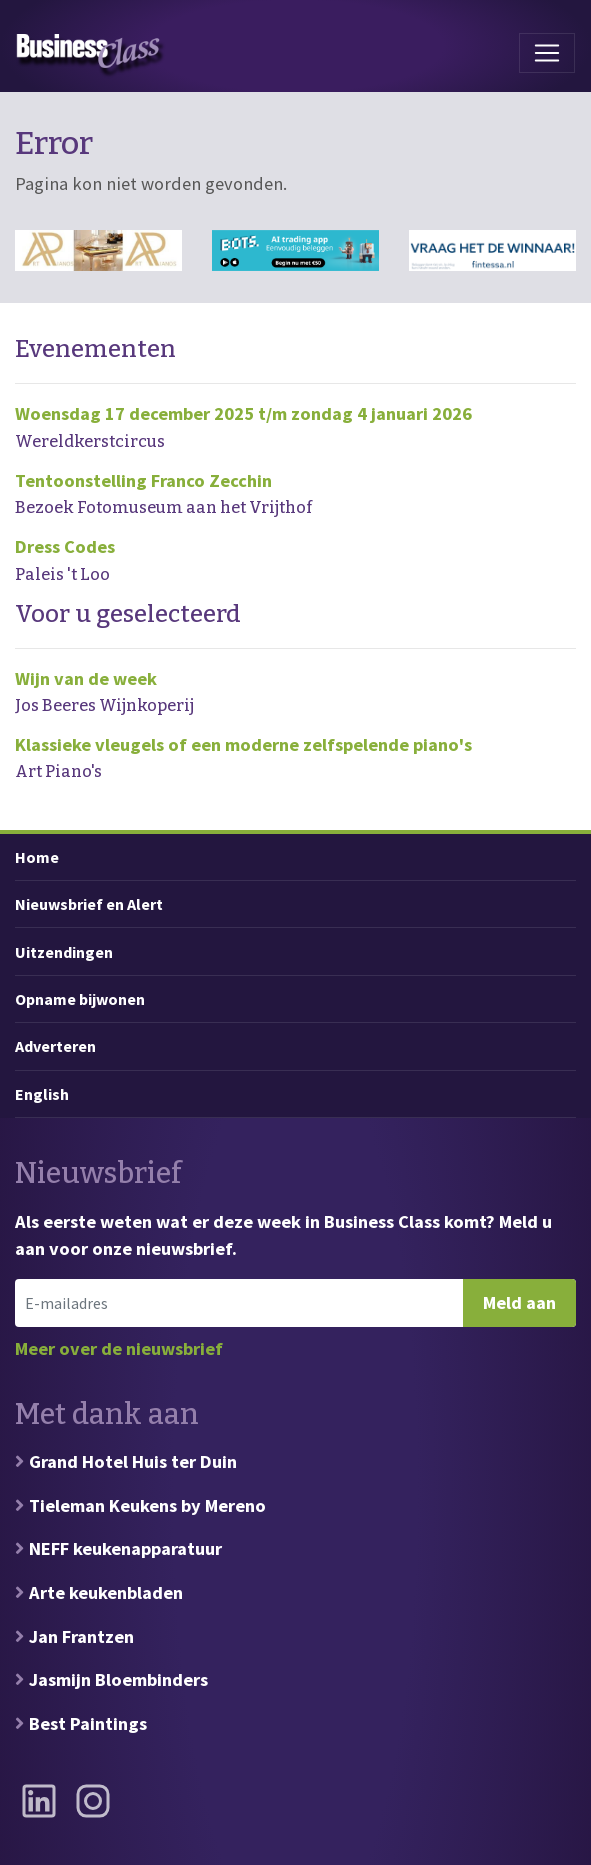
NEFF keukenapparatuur (125, 1548)
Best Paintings (88, 1723)
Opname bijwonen (80, 999)
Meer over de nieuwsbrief (119, 1348)
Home (37, 857)
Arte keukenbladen (106, 1592)
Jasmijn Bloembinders (118, 1679)
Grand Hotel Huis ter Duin (133, 1461)
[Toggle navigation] (547, 53)
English (42, 1094)
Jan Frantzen (81, 1636)
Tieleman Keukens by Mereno (147, 1505)
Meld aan (519, 1302)
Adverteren (55, 1046)
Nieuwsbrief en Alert (89, 904)
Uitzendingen (64, 952)
